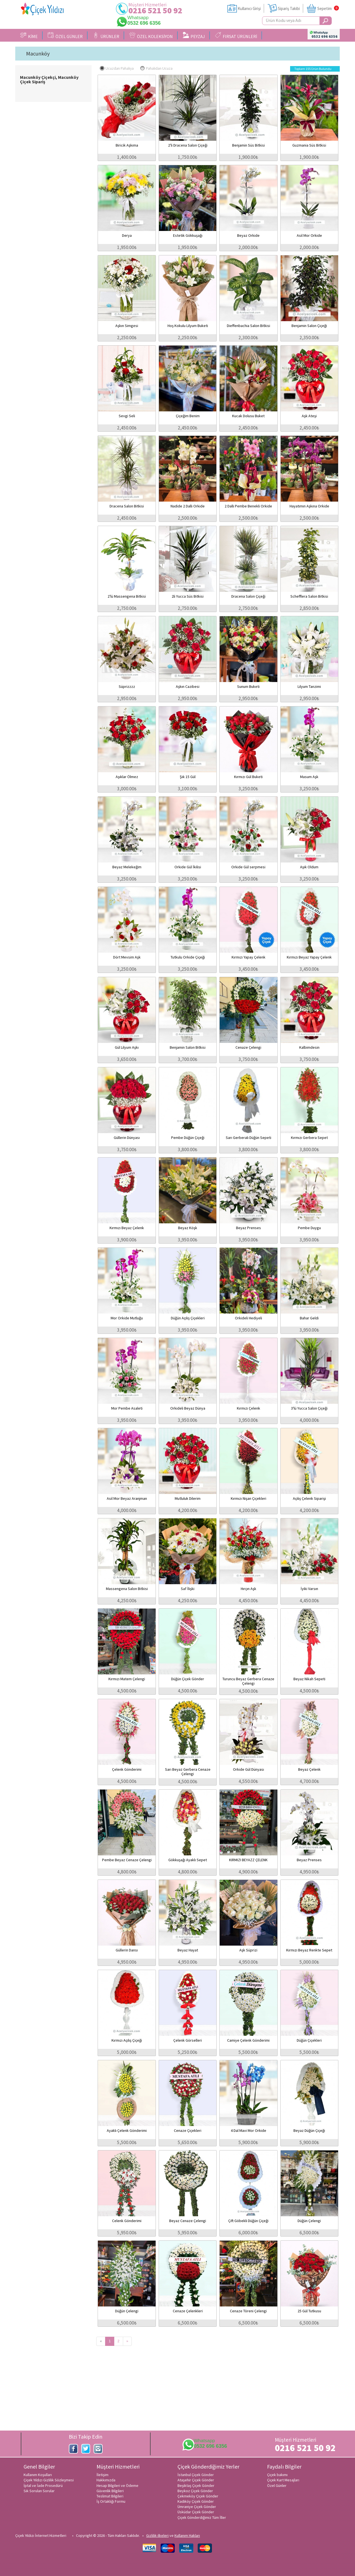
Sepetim (324, 8)
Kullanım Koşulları (38, 2474)
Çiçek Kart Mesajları (283, 2480)
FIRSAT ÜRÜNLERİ (236, 35)
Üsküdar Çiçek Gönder (196, 2512)
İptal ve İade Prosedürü (43, 2485)
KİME (29, 35)
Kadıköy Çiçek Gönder (196, 2501)
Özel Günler (276, 2485)
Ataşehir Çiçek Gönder (196, 2480)
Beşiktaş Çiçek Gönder (196, 2485)
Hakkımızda (106, 2480)
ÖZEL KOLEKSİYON (151, 35)
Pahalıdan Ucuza (156, 68)
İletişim (102, 2474)
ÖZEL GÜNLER (65, 35)
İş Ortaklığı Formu (111, 2501)
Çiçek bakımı (277, 2474)
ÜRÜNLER (106, 35)
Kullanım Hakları (187, 2535)
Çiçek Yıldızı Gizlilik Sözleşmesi (49, 2480)
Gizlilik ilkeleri (157, 2535)
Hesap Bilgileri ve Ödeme (117, 2485)
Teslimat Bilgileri (110, 2496)
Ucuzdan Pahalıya (117, 68)
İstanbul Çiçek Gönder (196, 2474)
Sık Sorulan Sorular (39, 2491)
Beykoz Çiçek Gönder (195, 2491)
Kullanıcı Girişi (249, 8)
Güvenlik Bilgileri (110, 2491)
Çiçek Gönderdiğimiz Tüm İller (202, 2517)
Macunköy (38, 53)
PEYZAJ (194, 35)
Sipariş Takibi (289, 8)
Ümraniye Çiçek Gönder (197, 2506)
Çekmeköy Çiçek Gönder (198, 2496)
